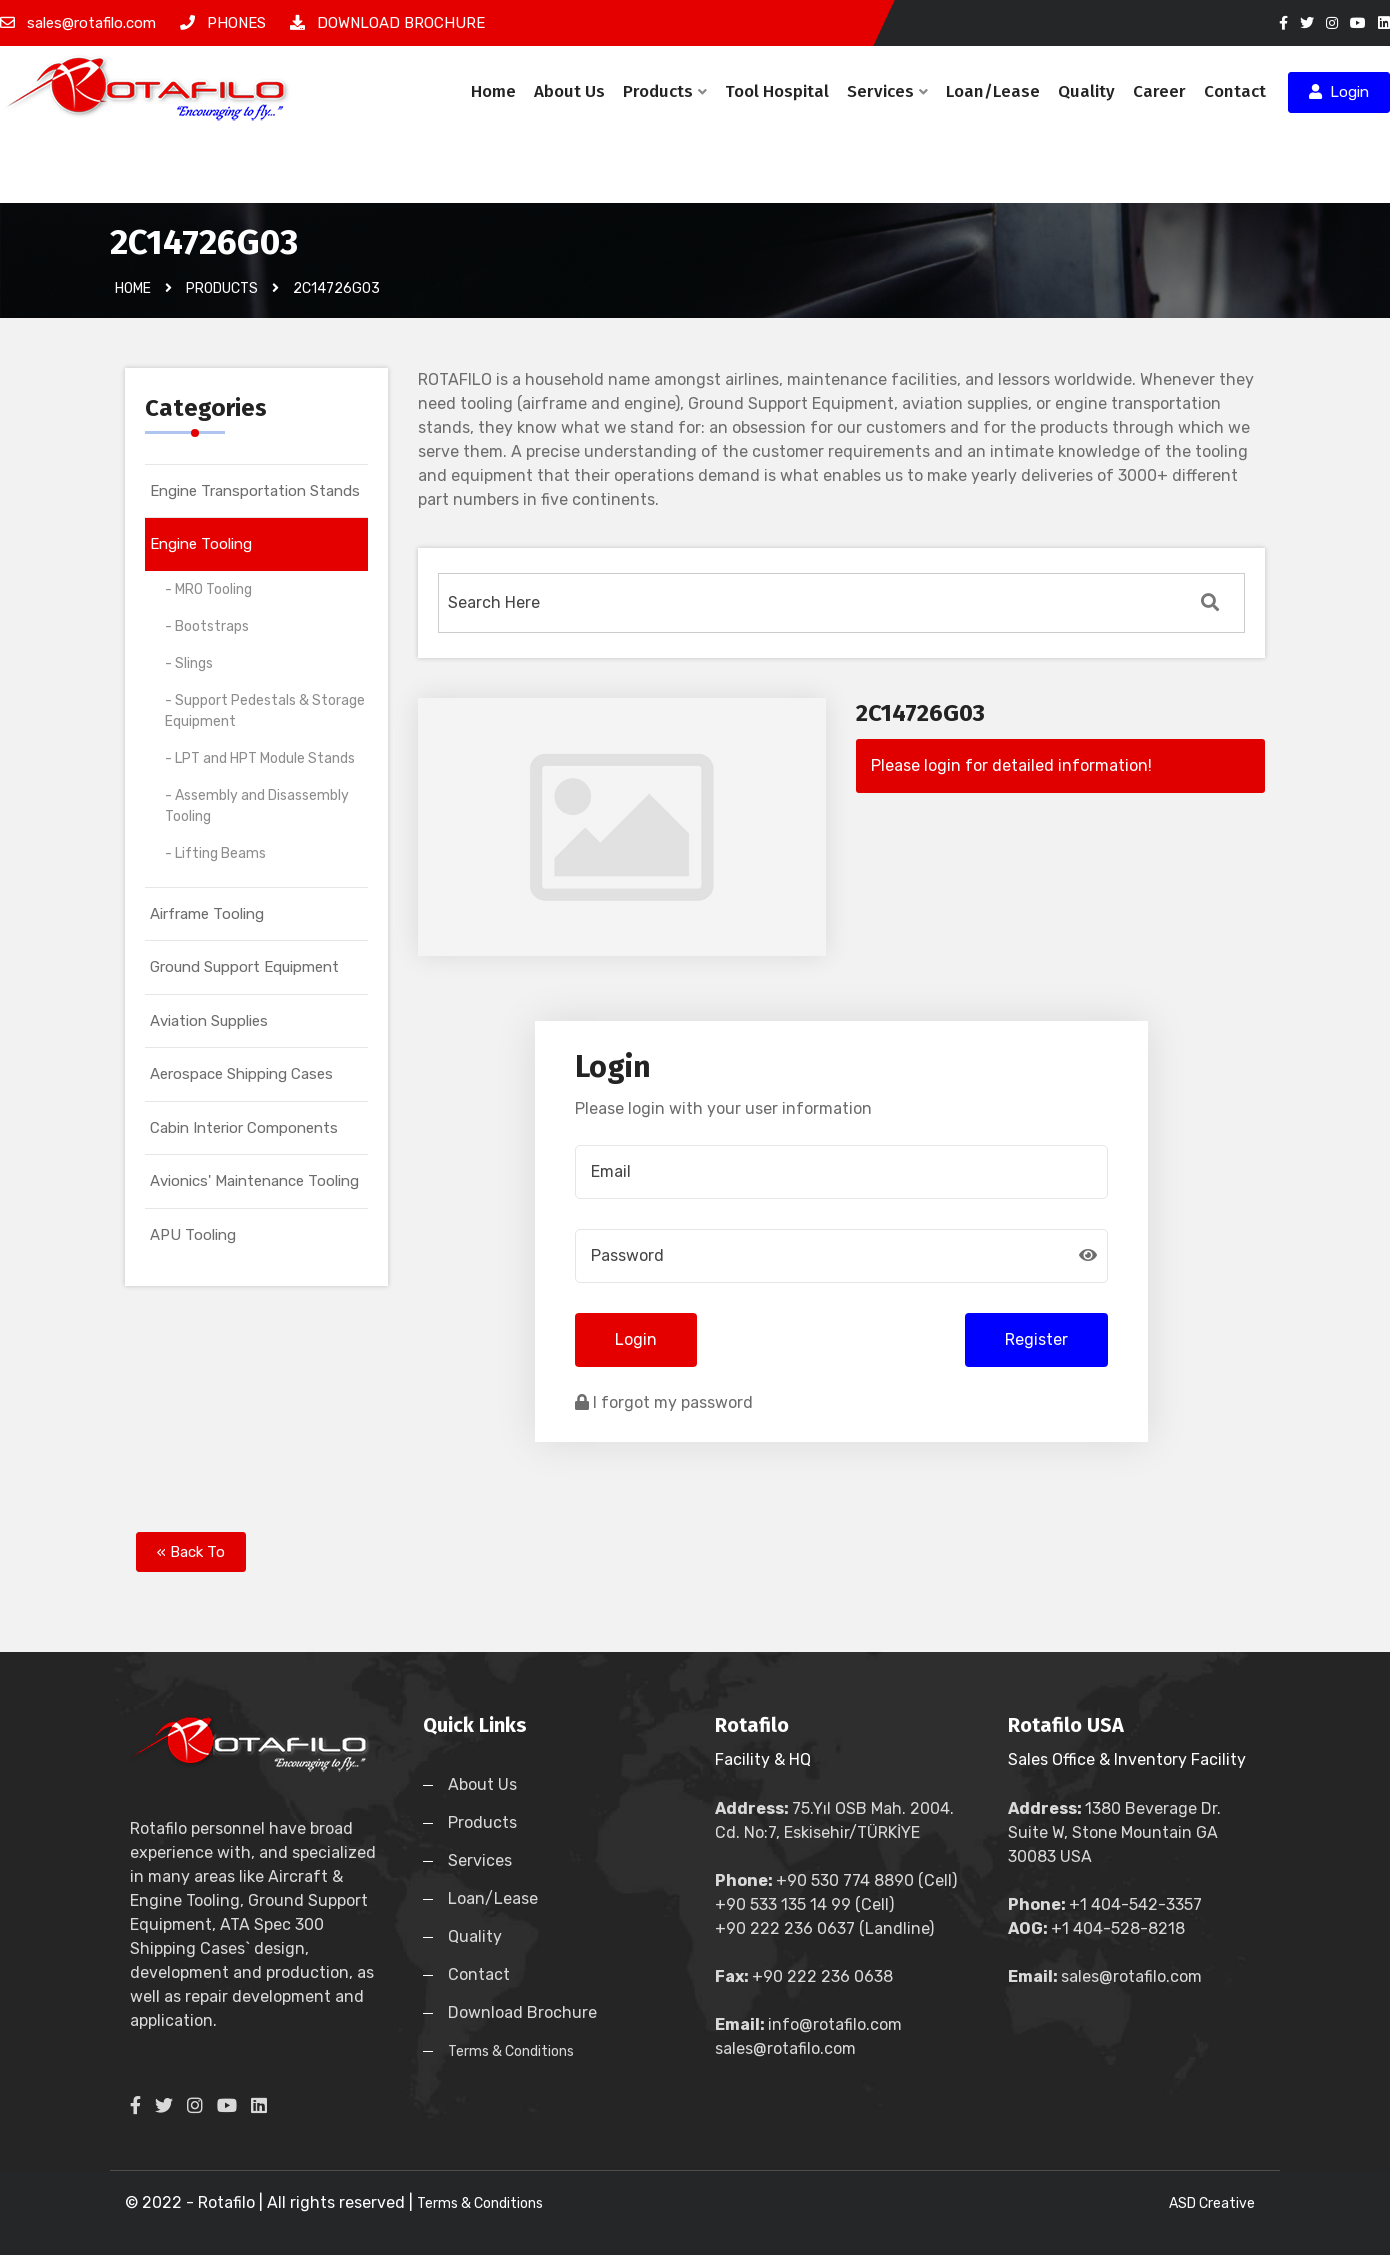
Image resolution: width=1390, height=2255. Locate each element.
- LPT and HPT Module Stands (260, 758)
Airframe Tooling (207, 914)
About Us (569, 91)
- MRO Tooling (208, 589)
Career (1159, 91)
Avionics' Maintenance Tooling (254, 1181)
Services (887, 91)
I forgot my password (664, 1402)
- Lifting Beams (215, 853)
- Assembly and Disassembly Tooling (257, 806)
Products (665, 91)
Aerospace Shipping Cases (241, 1074)
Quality (1086, 91)
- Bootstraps (207, 626)
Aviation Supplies (209, 1021)
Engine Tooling (201, 544)
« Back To (191, 1552)
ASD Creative (1212, 2203)
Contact (1235, 91)
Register (1036, 1339)
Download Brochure (522, 2012)
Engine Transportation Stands (255, 491)
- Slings (189, 663)
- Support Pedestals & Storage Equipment (265, 711)
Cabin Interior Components (244, 1128)
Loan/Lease (993, 91)
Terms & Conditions (511, 2051)
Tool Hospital (777, 91)
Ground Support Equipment (244, 967)
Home (493, 91)
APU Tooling (193, 1235)
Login (1339, 92)
